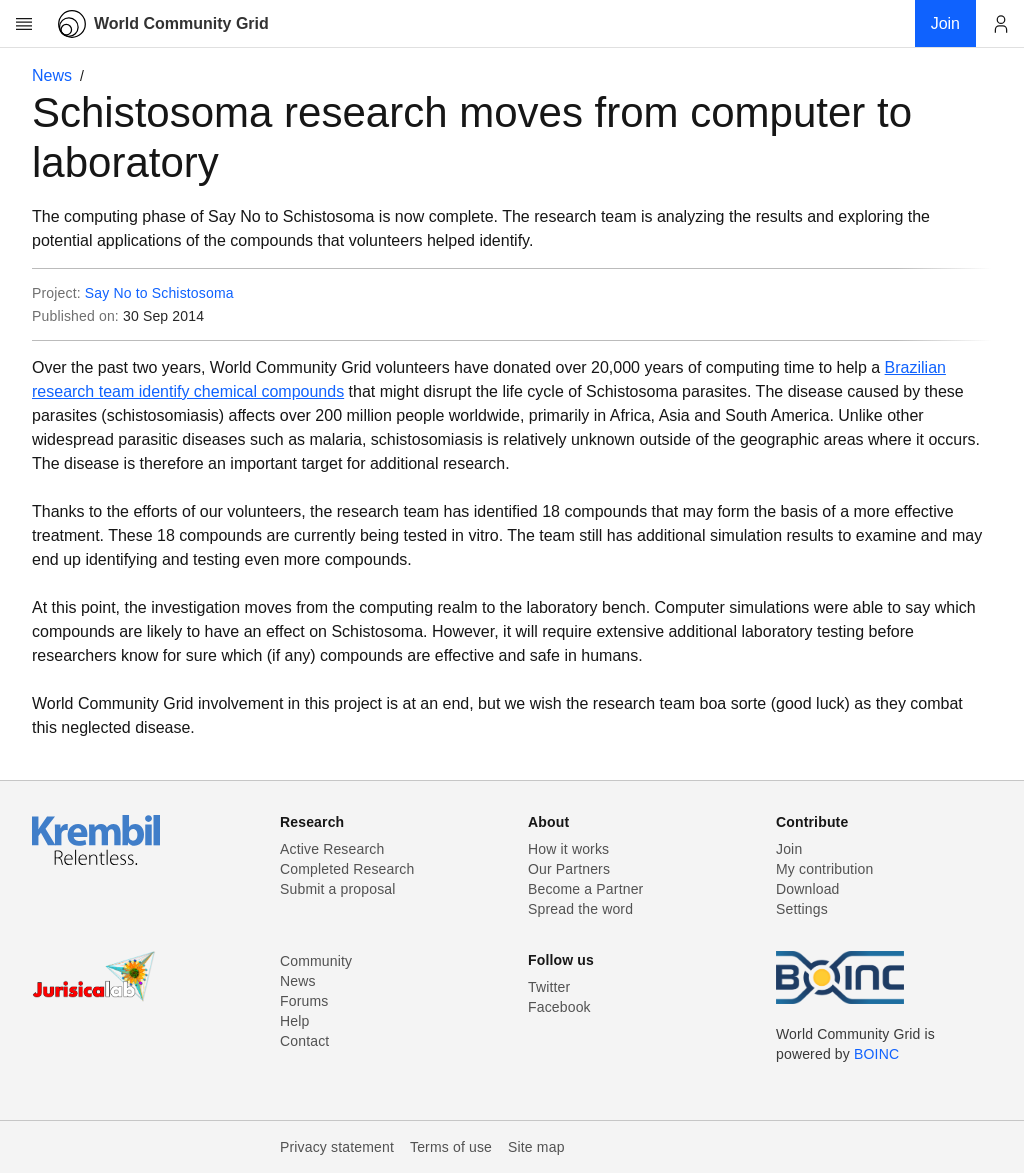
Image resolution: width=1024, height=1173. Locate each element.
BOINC (876, 1054)
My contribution (824, 869)
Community (316, 961)
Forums (304, 1001)
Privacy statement (337, 1147)
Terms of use (451, 1147)
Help (294, 1021)
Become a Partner (585, 889)
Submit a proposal (338, 889)
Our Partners (569, 869)
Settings (802, 909)
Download (808, 889)
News (52, 75)
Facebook (559, 1007)
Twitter (549, 987)
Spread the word (580, 909)
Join (789, 849)
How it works (568, 849)
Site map (536, 1147)
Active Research (332, 849)
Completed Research (347, 869)
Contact (304, 1041)
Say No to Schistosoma (159, 293)
